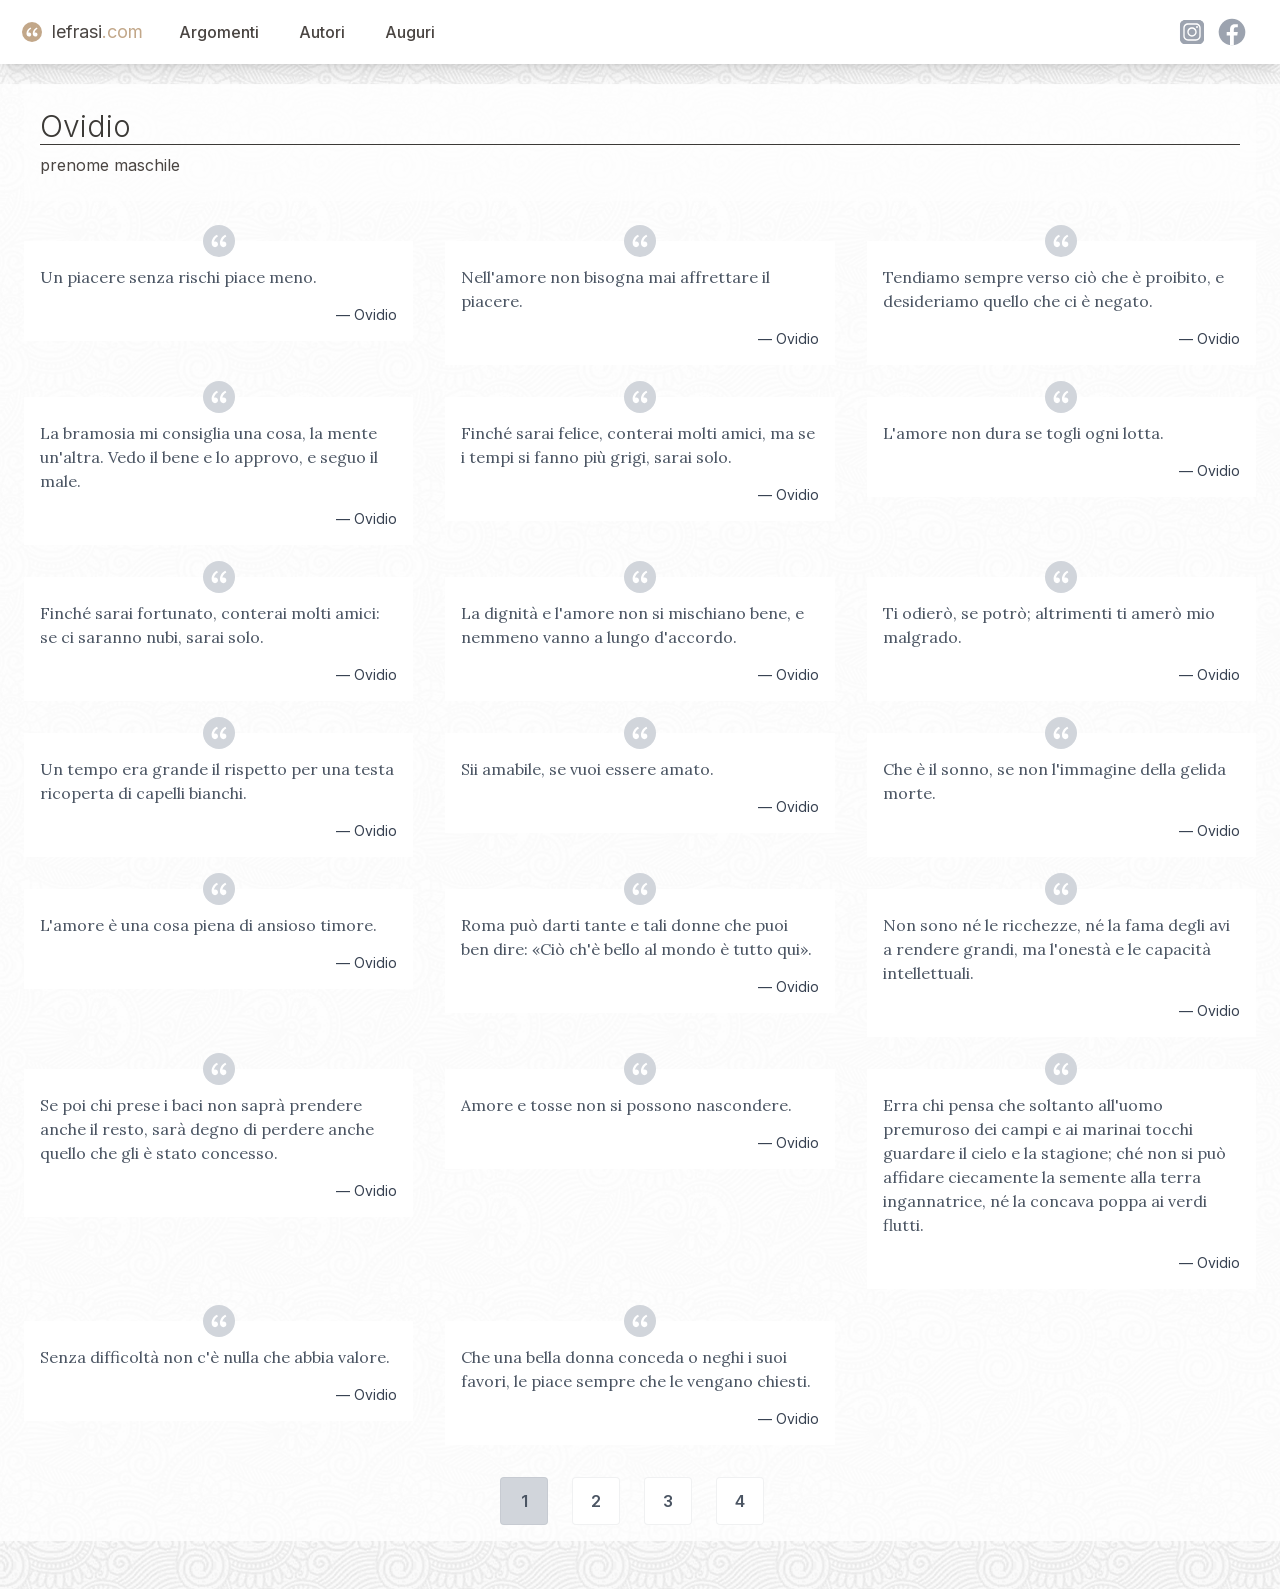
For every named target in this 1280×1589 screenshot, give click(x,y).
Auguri (410, 32)
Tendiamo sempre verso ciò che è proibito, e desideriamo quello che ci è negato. (1053, 289)
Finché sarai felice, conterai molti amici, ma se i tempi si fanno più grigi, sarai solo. (638, 445)
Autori (322, 32)
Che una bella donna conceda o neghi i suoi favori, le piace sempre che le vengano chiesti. (636, 1369)
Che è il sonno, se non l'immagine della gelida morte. (1054, 781)
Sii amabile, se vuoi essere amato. (587, 769)
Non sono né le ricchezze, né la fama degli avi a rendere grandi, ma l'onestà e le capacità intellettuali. (1056, 949)
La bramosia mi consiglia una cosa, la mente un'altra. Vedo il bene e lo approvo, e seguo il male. (209, 457)
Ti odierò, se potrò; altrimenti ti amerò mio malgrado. (1049, 625)
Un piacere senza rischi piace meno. (178, 277)
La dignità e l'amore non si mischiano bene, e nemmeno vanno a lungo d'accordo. (632, 625)
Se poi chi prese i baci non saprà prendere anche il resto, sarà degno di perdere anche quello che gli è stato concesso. (207, 1129)
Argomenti (219, 32)
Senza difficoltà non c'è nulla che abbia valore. (215, 1357)
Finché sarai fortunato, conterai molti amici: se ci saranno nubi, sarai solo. (210, 625)
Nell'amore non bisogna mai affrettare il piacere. (615, 289)
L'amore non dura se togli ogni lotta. (1023, 433)
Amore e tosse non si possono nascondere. (626, 1105)
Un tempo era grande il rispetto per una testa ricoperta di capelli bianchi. (217, 781)
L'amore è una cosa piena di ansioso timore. (208, 925)
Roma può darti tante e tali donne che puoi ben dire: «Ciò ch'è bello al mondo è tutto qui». (636, 937)
